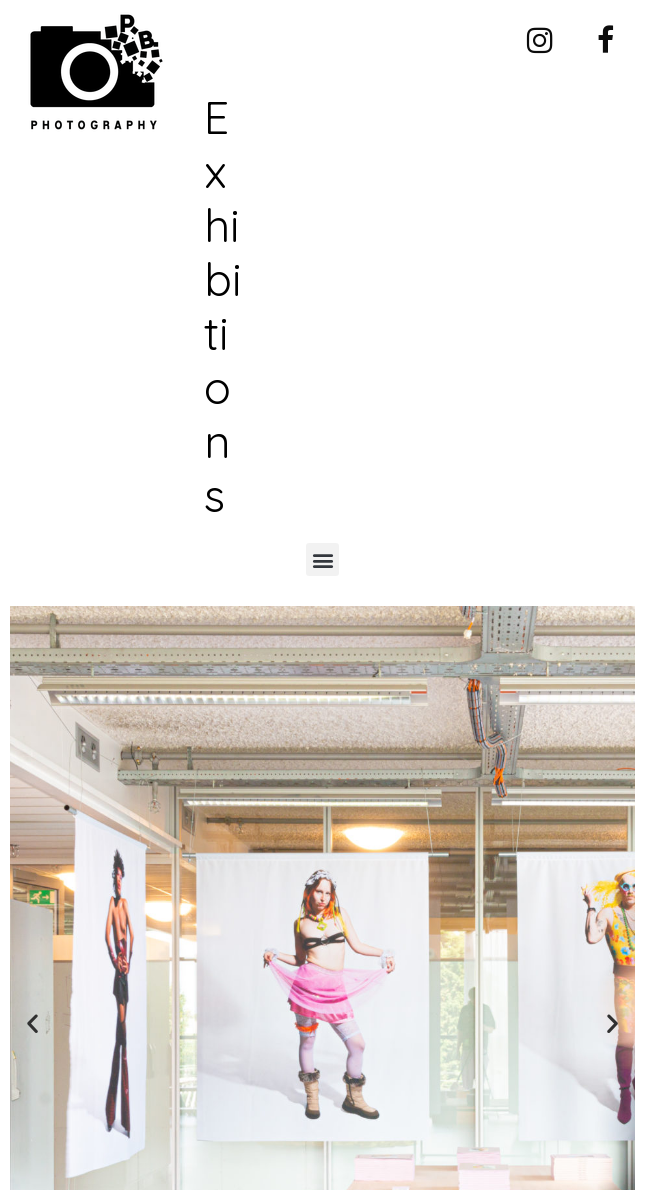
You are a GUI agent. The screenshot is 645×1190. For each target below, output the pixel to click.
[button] (322, 559)
